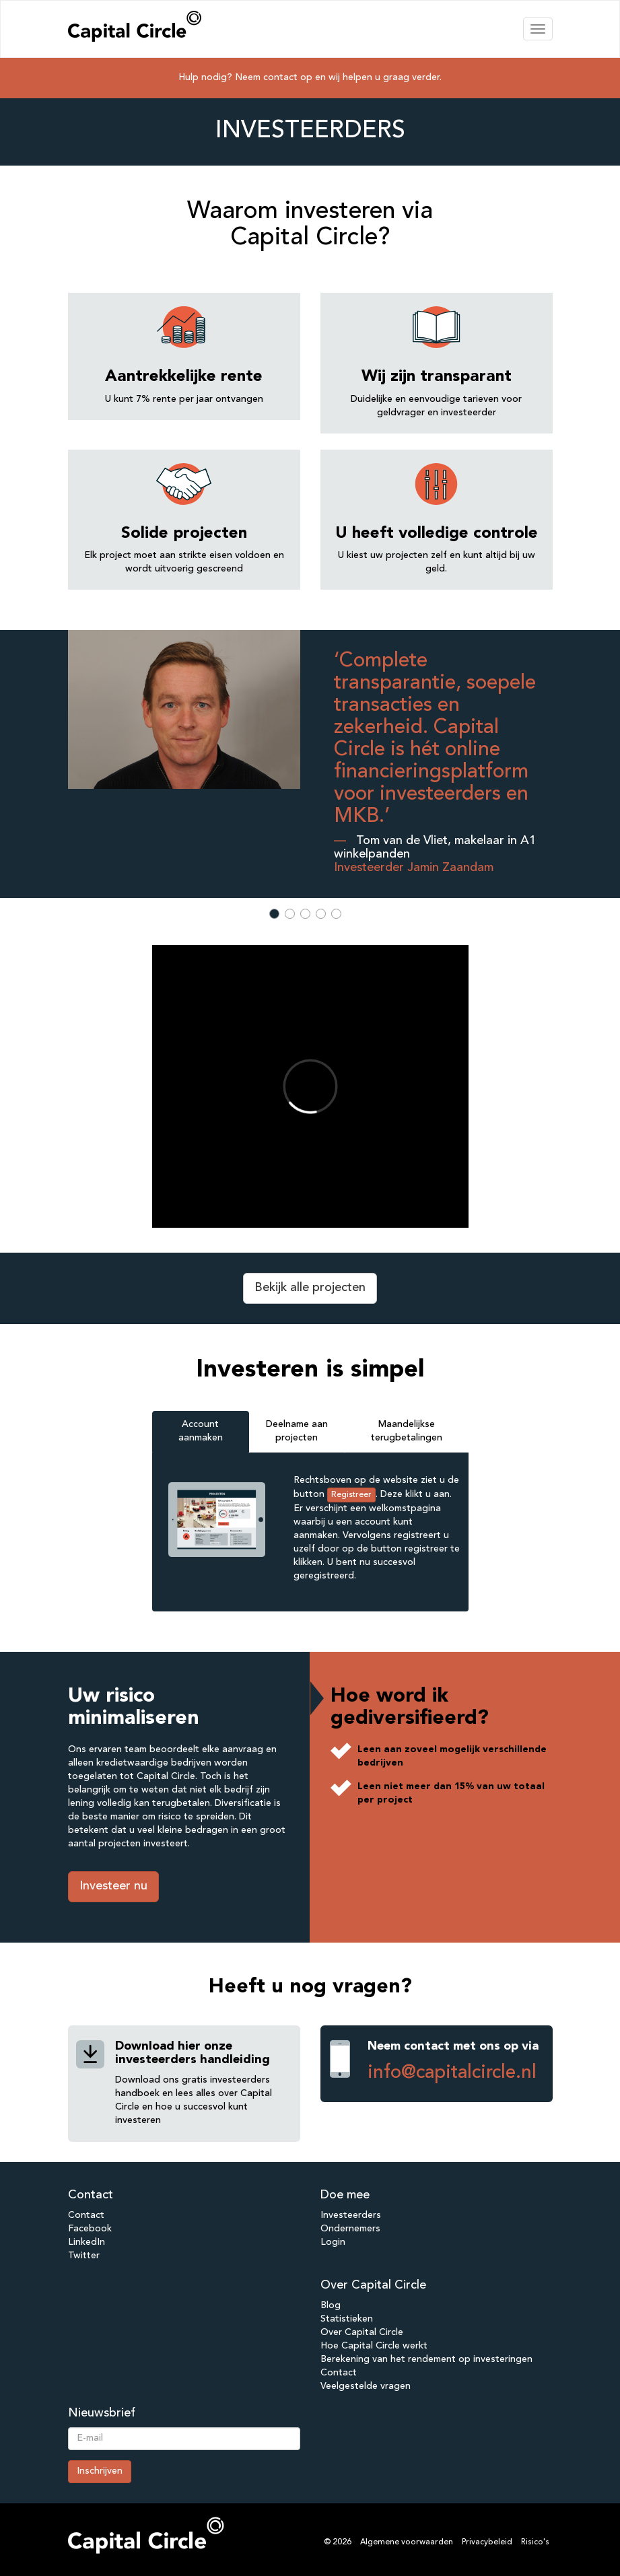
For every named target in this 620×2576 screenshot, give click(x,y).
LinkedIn (86, 2242)
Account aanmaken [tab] (200, 1431)
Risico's (535, 2542)
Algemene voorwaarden (406, 2542)
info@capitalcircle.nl (452, 2073)
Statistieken (346, 2319)
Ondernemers (350, 2228)
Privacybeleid (487, 2542)
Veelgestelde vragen (365, 2386)
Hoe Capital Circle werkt (373, 2346)
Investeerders (350, 2215)
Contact (86, 2215)
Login (332, 2242)
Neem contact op (273, 77)
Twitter (84, 2255)
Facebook (90, 2228)
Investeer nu (113, 1886)
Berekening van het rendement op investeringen (426, 2359)
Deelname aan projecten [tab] (297, 1431)
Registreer (351, 1495)
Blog (330, 2305)
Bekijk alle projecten (310, 1288)
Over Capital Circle (361, 2332)
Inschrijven (100, 2471)
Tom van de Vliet (402, 841)
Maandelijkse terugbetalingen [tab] (406, 1431)
